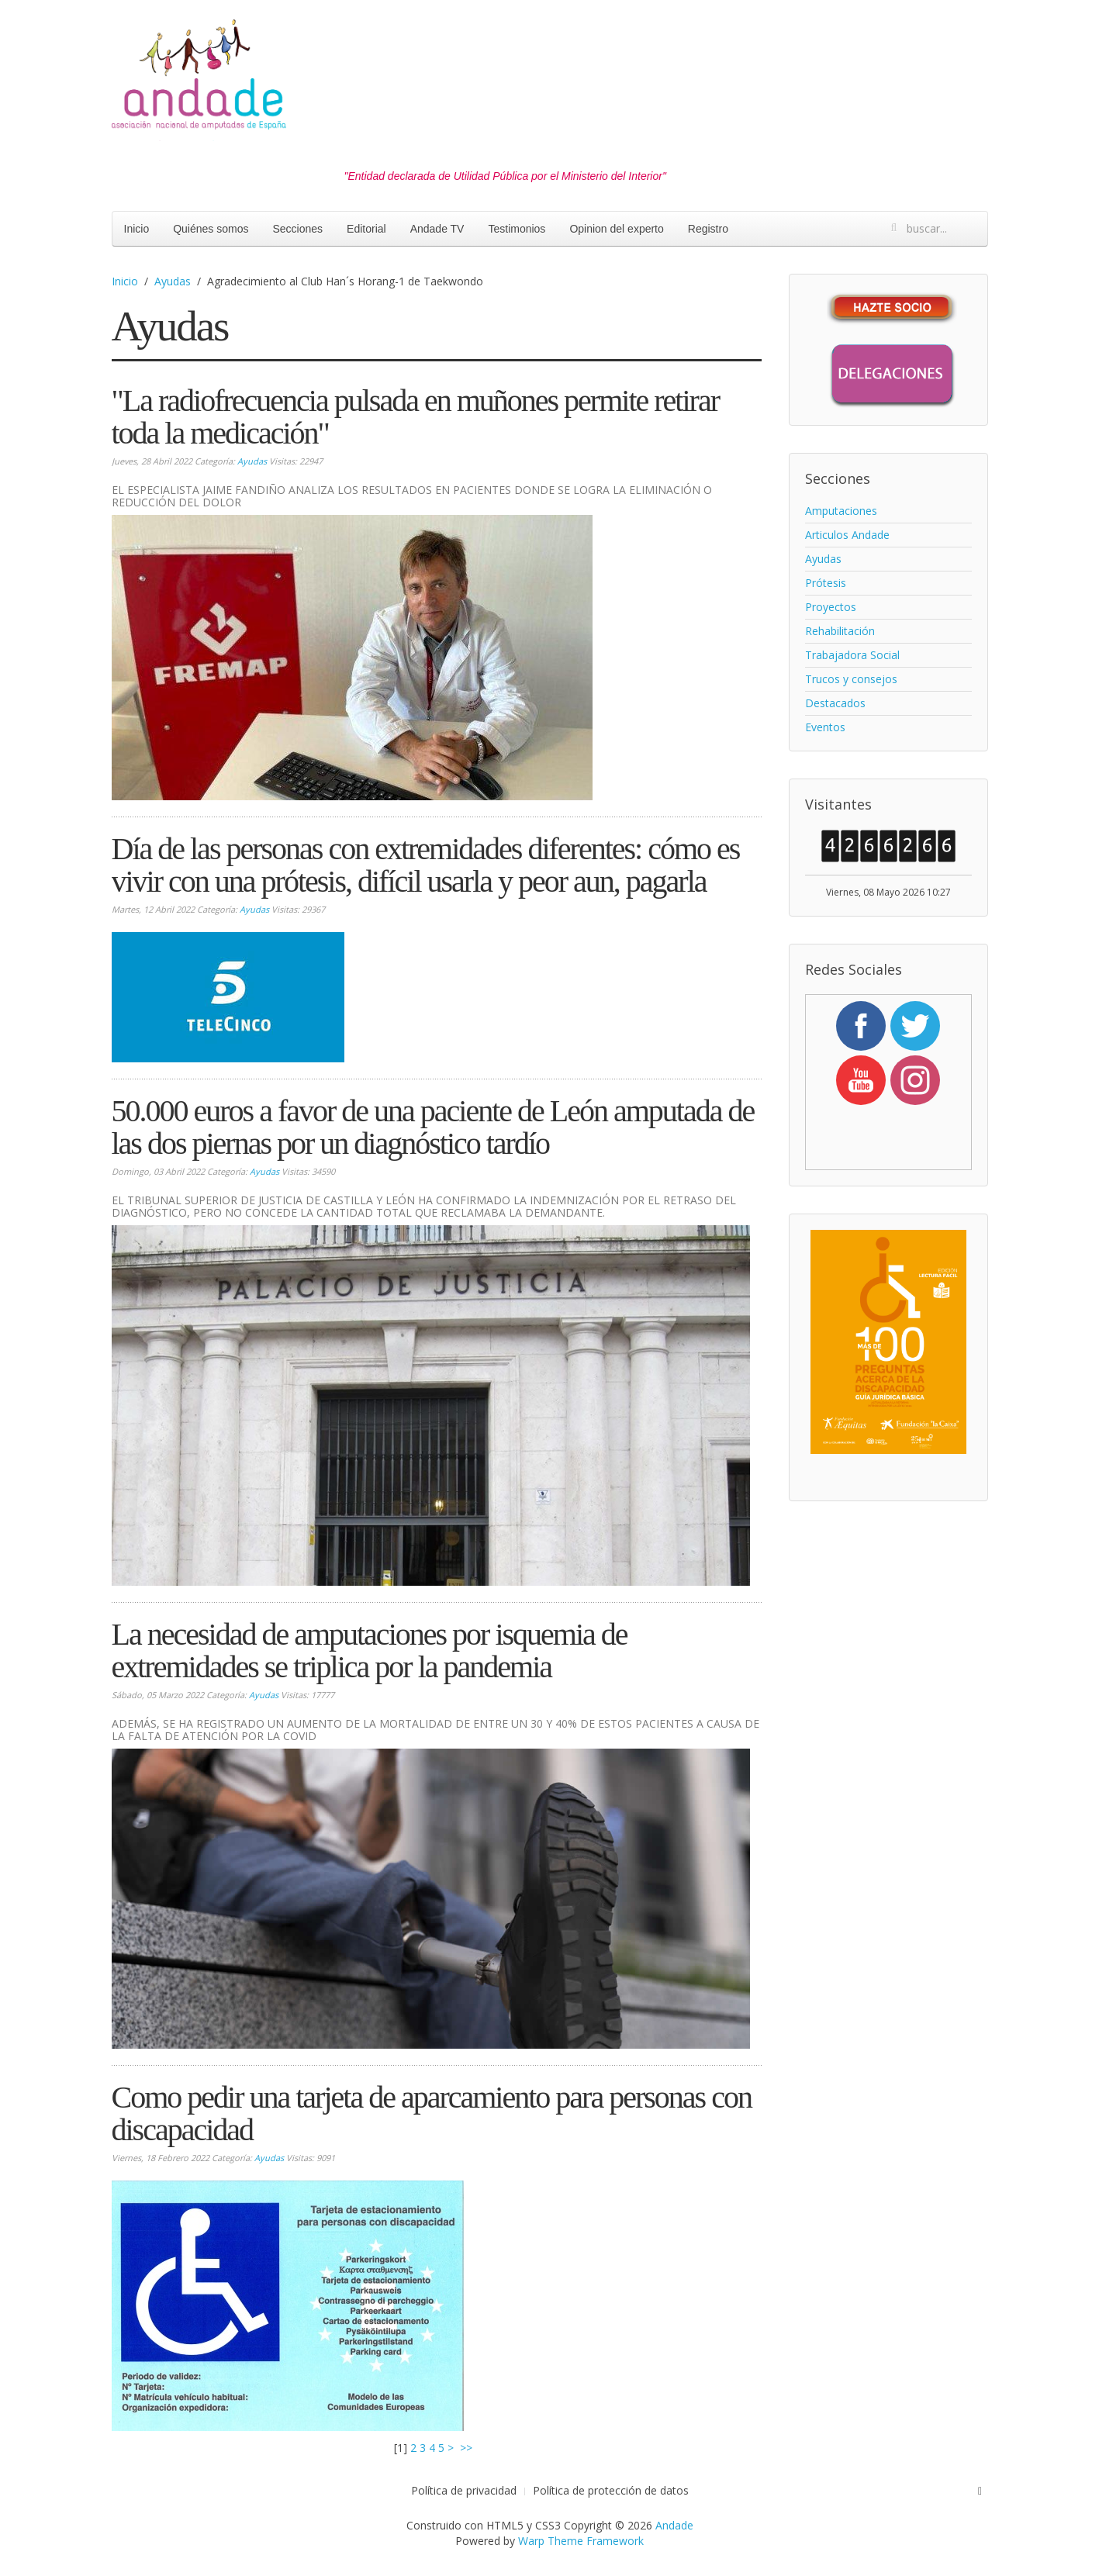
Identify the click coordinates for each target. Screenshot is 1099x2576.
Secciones (297, 229)
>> (467, 2447)
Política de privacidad (464, 2490)
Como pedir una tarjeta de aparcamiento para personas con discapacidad (432, 2113)
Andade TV (437, 229)
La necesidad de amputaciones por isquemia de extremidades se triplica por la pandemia (369, 1650)
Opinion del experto (616, 229)
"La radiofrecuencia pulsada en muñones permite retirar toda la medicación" (415, 417)
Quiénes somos (210, 229)
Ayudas (172, 281)
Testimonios (516, 229)
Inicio (137, 229)
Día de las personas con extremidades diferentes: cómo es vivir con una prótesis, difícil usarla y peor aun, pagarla (426, 865)
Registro (708, 229)
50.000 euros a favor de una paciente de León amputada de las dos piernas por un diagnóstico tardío (433, 1127)
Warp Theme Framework (581, 2540)
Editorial (366, 229)
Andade (674, 2525)
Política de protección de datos (611, 2490)
